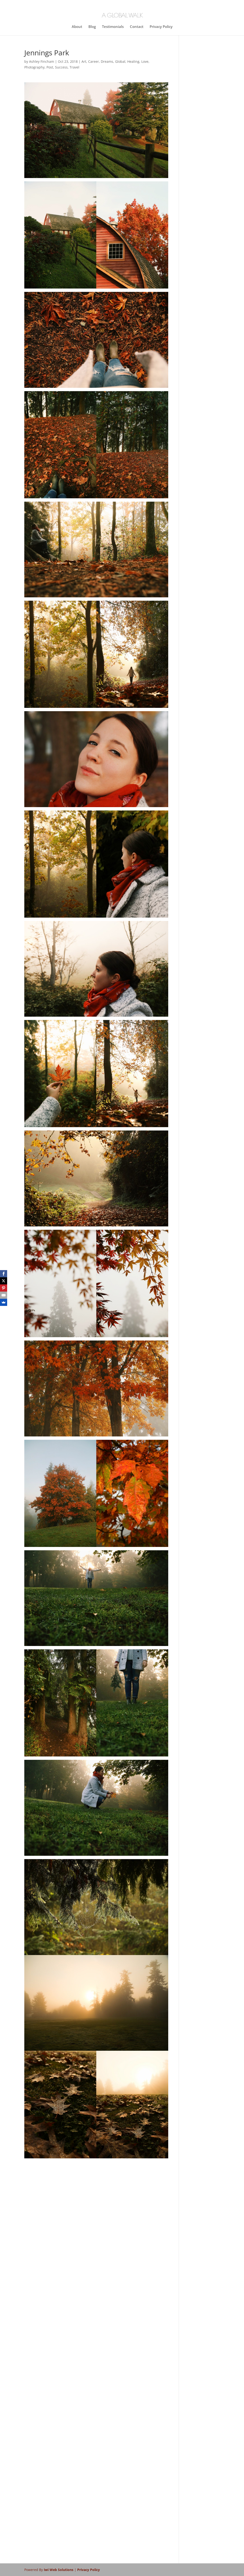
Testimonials (113, 27)
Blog (92, 27)
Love (144, 61)
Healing (133, 61)
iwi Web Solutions (59, 2569)
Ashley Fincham (41, 61)
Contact (136, 27)
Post (49, 67)
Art (83, 61)
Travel (74, 67)
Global (120, 61)
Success (61, 67)
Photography (34, 67)
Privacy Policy (161, 27)
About (77, 27)
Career (93, 61)
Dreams (107, 61)
